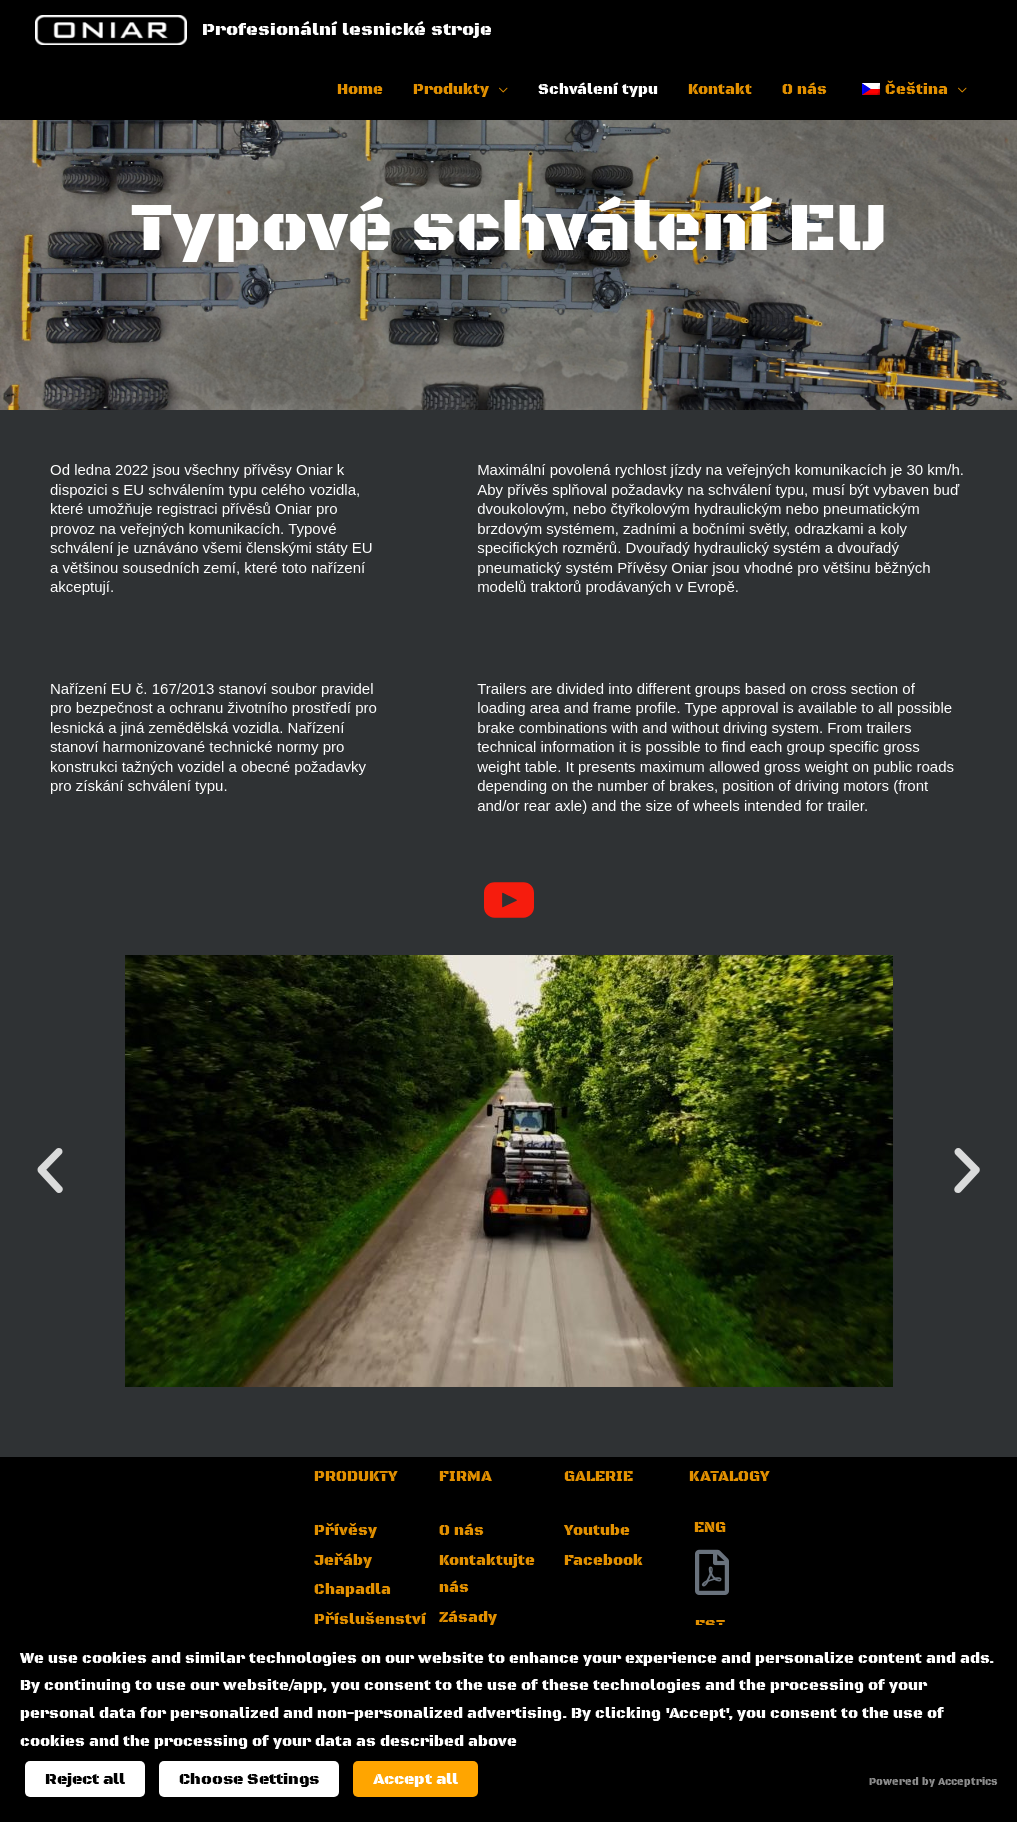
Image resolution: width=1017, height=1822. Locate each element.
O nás (804, 93)
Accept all (415, 1779)
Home (360, 93)
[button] (50, 1171)
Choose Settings (249, 1779)
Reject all (85, 1779)
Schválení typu (598, 93)
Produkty (451, 93)
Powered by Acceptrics (933, 1782)
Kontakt (720, 93)
